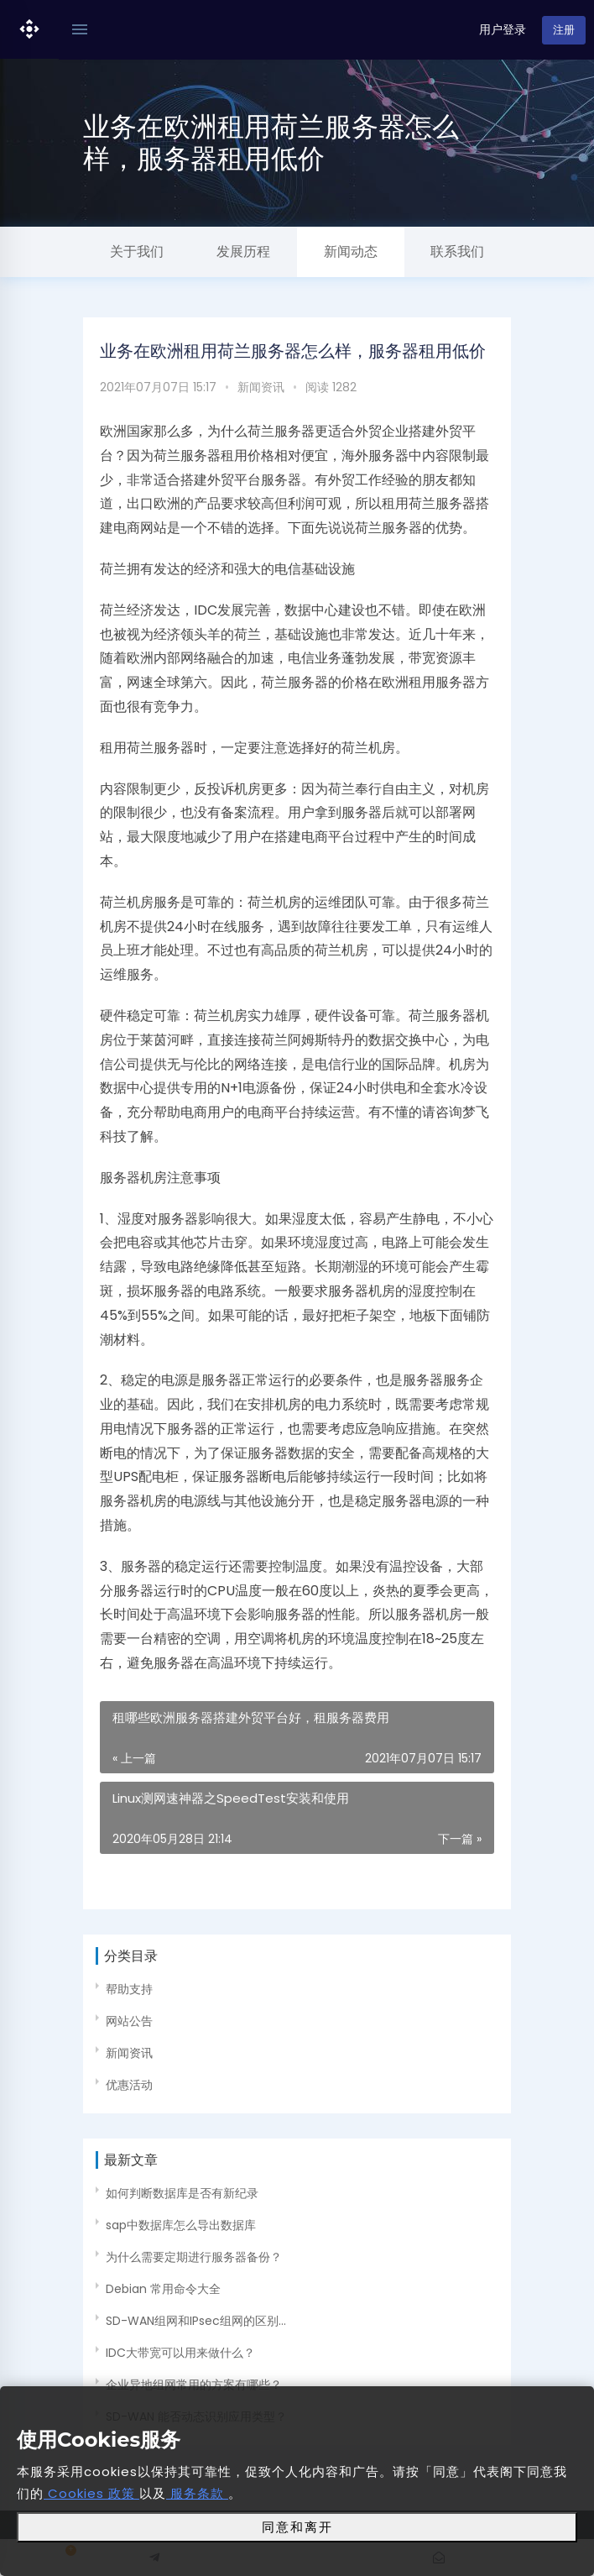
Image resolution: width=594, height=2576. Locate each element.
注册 (564, 30)
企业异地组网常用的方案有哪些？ (194, 2384)
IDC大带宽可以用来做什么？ (180, 2352)
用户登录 (502, 29)
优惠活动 (129, 2084)
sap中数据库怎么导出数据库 (181, 2225)
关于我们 (137, 251)
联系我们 (457, 251)
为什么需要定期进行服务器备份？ (194, 2257)
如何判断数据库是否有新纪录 (182, 2193)
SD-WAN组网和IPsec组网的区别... (196, 2320)
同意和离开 (297, 2527)
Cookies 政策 (91, 2493)
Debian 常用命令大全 (163, 2288)
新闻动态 (351, 251)
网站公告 (129, 2021)
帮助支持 (129, 1989)
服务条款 (197, 2493)
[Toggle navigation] (80, 30)
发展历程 (243, 251)
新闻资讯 (260, 387)
